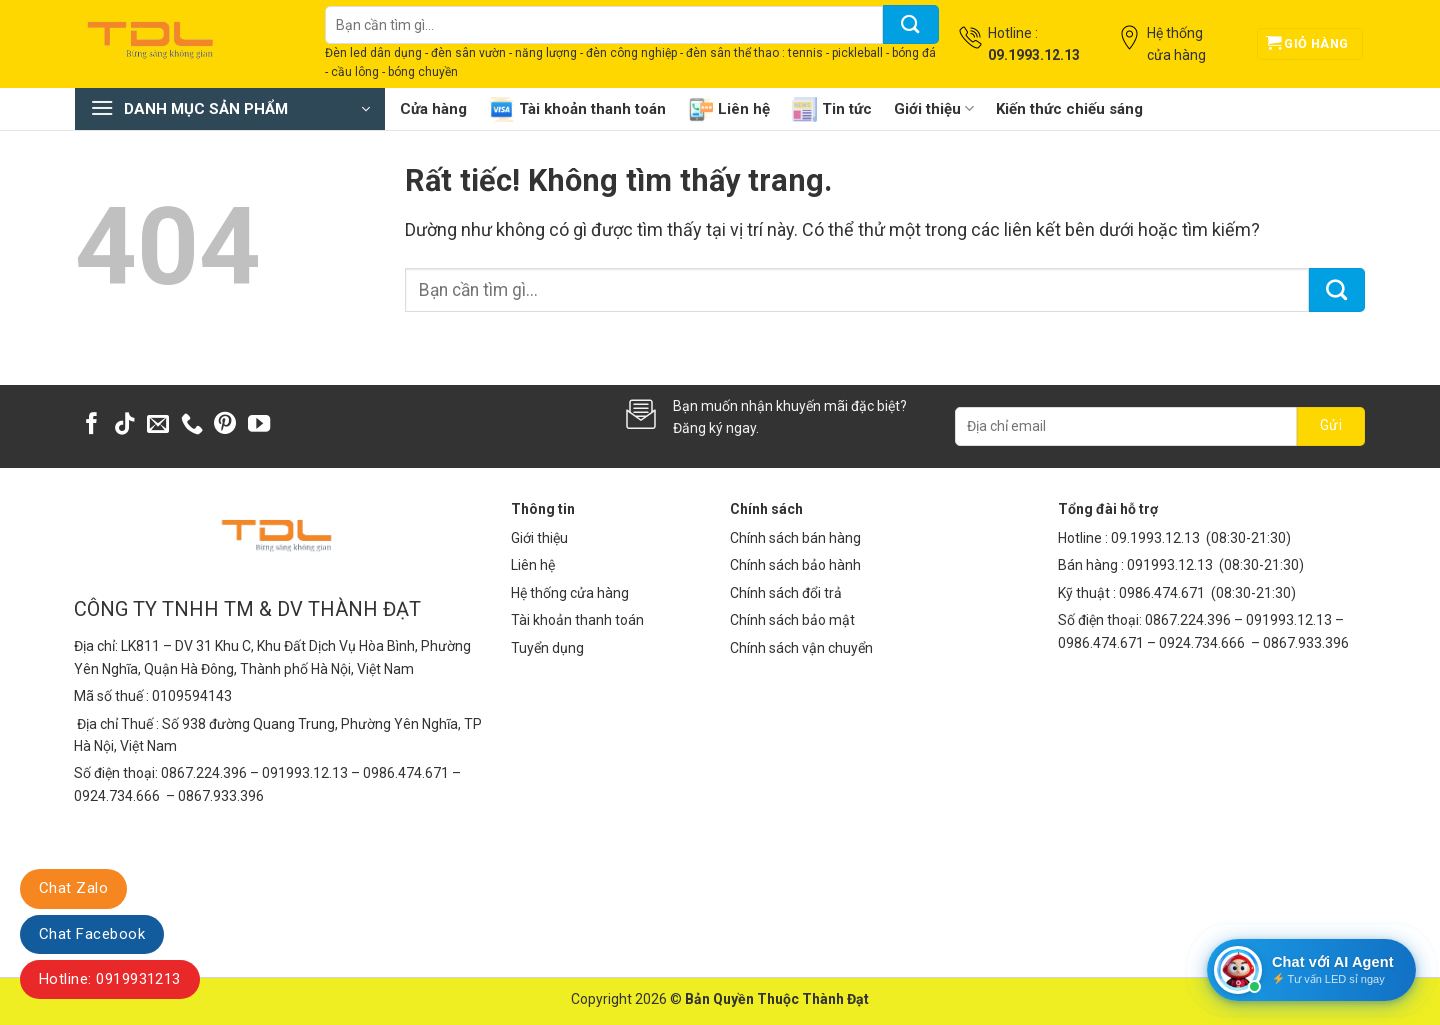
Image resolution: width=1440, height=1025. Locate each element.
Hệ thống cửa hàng (570, 593)
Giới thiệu (934, 108)
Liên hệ (729, 109)
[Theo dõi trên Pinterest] (225, 425)
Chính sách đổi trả (786, 593)
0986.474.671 (1163, 593)
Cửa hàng (433, 109)
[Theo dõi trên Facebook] (92, 425)
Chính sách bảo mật (792, 620)
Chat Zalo (73, 888)
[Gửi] (911, 24)
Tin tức (832, 109)
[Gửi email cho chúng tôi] (158, 425)
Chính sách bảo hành (795, 565)
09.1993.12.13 (1155, 538)
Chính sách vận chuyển (801, 648)
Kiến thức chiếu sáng (1069, 109)
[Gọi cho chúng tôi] (192, 425)
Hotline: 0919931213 (110, 979)
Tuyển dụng (547, 648)
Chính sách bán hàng (795, 538)
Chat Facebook (92, 934)
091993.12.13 (1170, 565)
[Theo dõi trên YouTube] (259, 425)
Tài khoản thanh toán (577, 109)
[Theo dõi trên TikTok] (125, 425)
